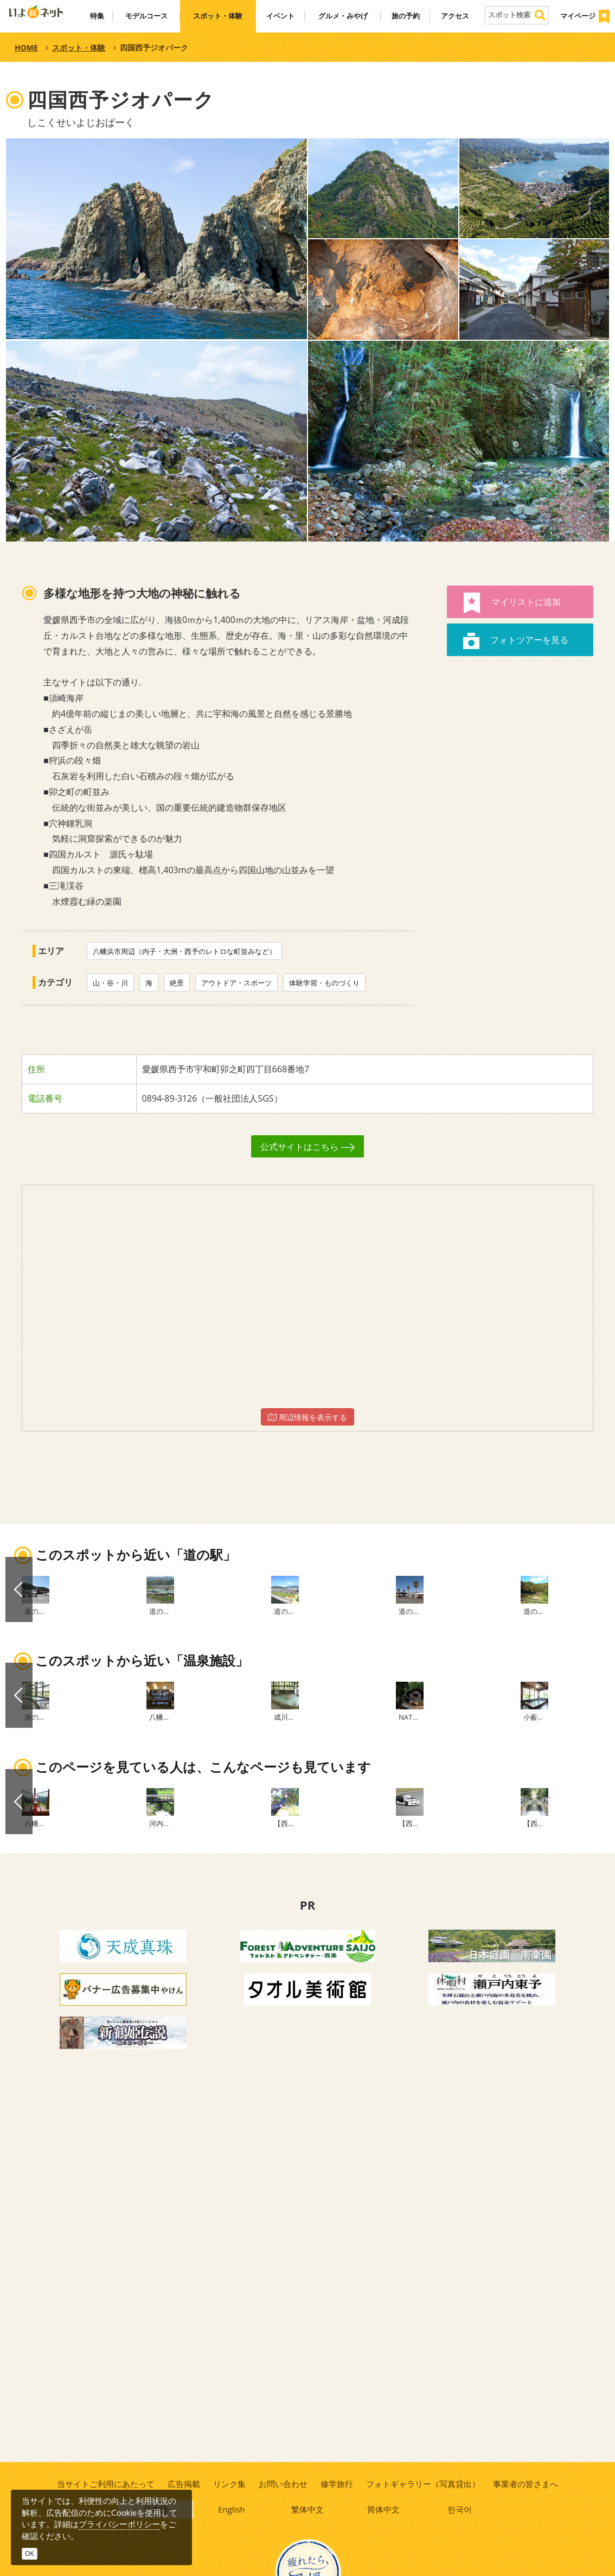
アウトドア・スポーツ (236, 983)
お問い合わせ (283, 2483)
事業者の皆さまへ (527, 2483)
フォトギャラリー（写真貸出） (424, 2483)
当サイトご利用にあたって (104, 2483)
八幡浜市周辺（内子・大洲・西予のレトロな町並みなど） (184, 951)
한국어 (459, 2510)
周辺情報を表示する (307, 1417)
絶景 (177, 983)
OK (29, 2553)
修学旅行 (337, 2483)
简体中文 (384, 2510)
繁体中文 (308, 2510)
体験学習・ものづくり (324, 983)
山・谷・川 (110, 983)
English (232, 2510)
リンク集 (229, 2483)
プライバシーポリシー (119, 2523)
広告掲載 (182, 2483)
